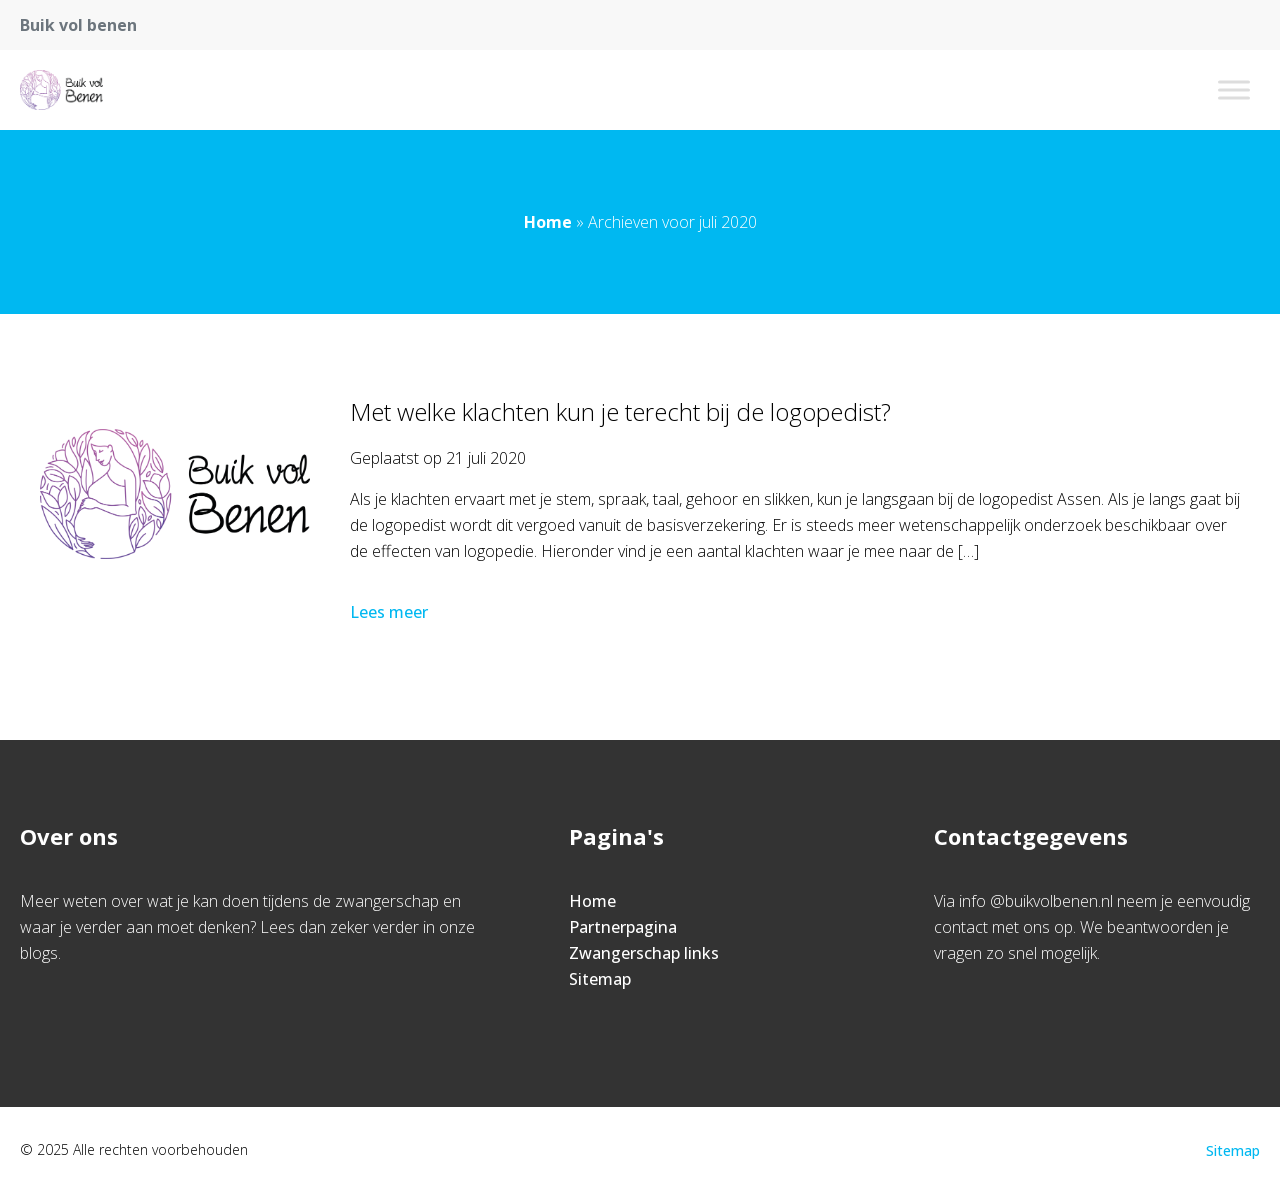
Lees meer (391, 612)
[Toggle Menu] (1234, 89)
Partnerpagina (623, 927)
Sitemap (600, 979)
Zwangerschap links (644, 953)
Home (548, 222)
